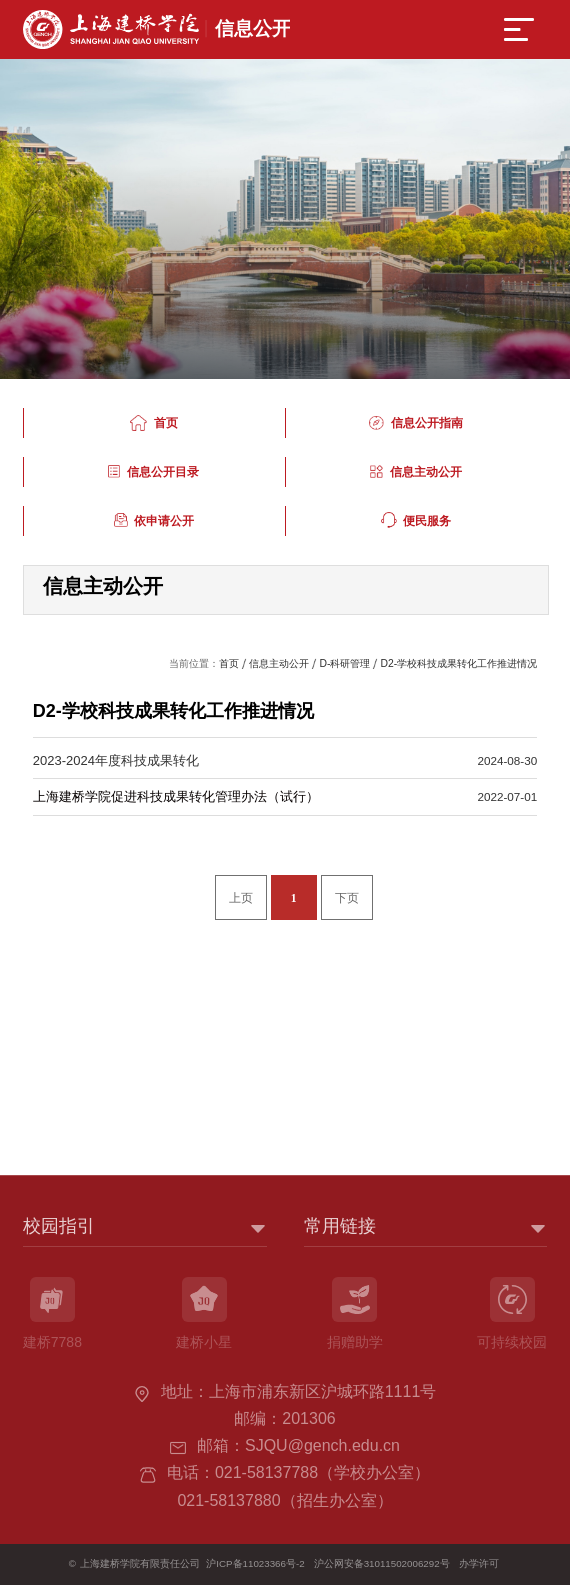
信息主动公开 (279, 663)
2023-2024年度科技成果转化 (116, 760)
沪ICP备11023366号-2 (255, 1563)
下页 (347, 898)
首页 (229, 663)
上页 (241, 898)
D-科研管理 (344, 663)
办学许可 (479, 1563)
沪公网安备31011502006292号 (382, 1563)
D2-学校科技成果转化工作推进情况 (458, 663)
